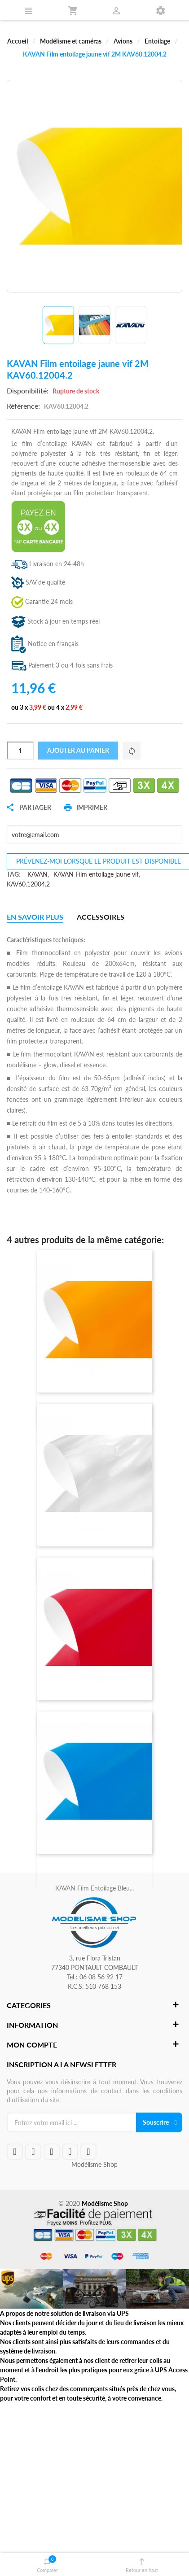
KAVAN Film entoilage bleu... (94, 1888)
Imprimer (85, 807)
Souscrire (156, 2122)
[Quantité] (20, 751)
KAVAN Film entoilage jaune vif (96, 874)
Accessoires (100, 917)
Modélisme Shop (94, 2164)
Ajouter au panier (78, 750)
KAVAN (37, 874)
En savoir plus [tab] (35, 917)
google (52, 2152)
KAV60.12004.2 (28, 884)
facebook (15, 2152)
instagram (88, 2152)
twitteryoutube (33, 2152)
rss (70, 2152)
